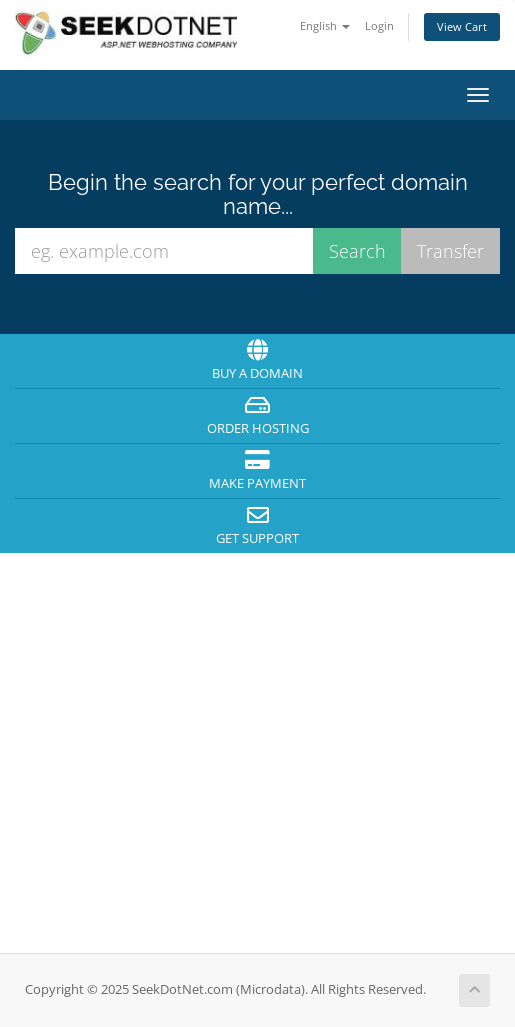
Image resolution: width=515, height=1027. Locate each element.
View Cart (462, 26)
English (325, 25)
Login (379, 25)
